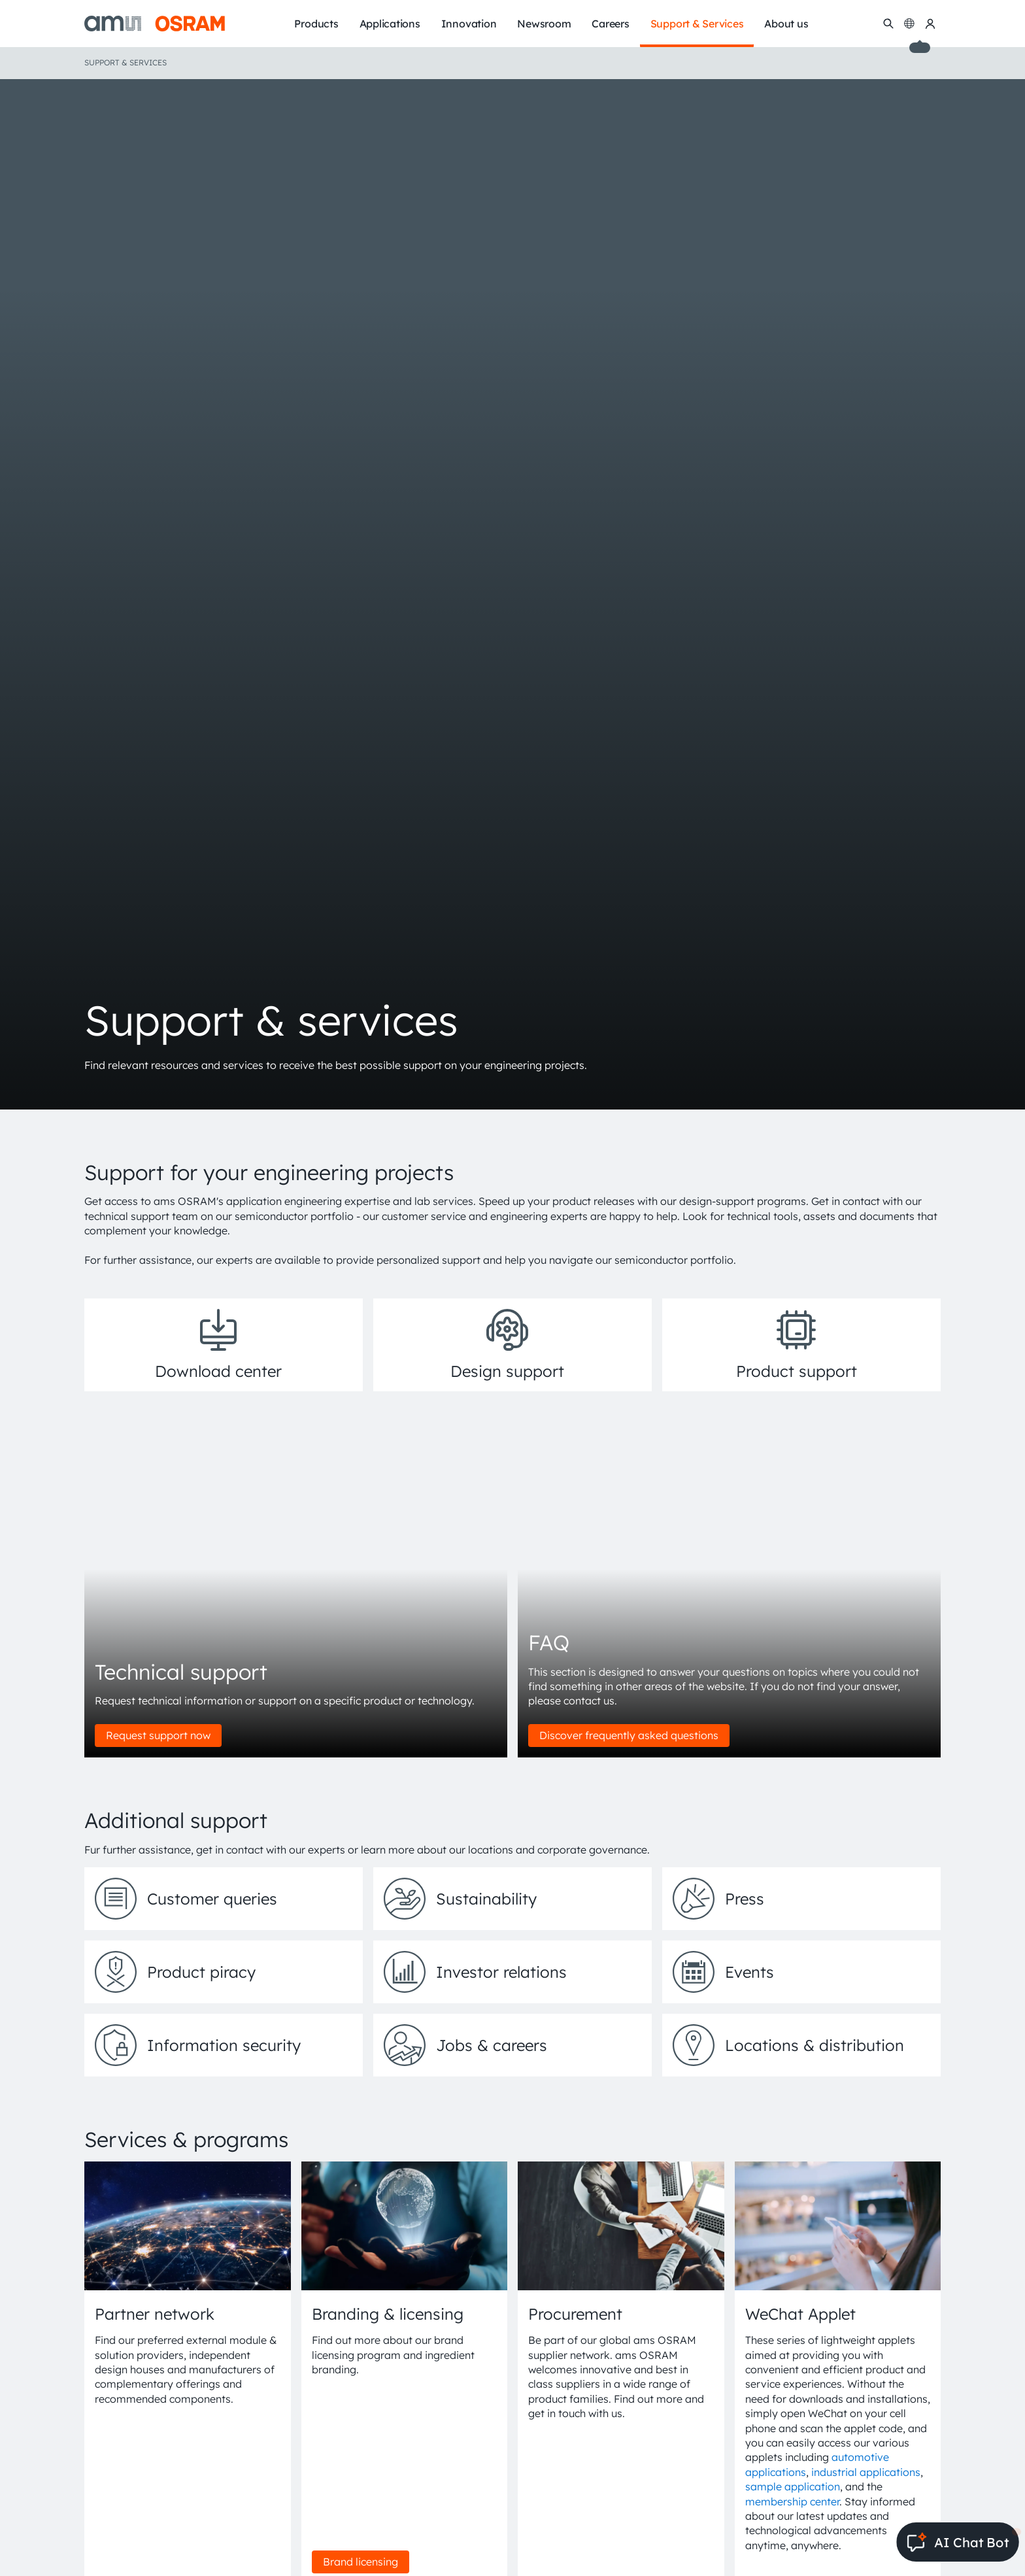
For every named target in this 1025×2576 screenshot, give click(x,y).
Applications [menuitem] (390, 23)
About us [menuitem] (786, 23)
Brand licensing (360, 2561)
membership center (792, 2501)
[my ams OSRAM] (930, 23)
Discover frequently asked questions (628, 1735)
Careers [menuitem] (610, 23)
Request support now (158, 1735)
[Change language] (909, 23)
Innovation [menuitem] (469, 23)
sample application (792, 2486)
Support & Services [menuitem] (697, 23)
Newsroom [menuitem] (544, 23)
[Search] (888, 23)
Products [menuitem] (316, 23)
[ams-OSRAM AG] (154, 23)
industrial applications (865, 2472)
